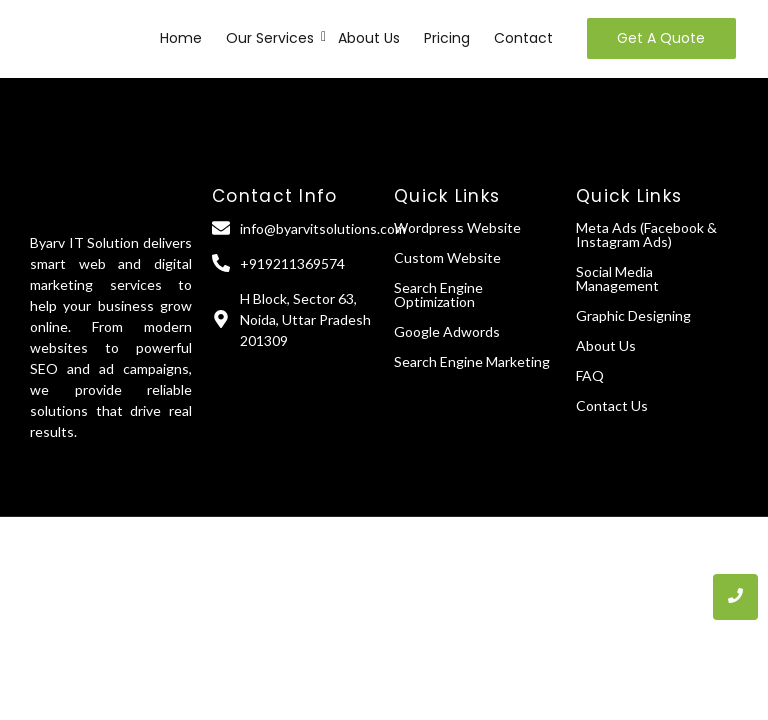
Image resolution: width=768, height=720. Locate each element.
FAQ (590, 375)
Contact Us (612, 405)
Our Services (271, 38)
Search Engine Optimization (438, 294)
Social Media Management (617, 278)
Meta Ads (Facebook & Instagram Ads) (646, 234)
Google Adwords (447, 331)
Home (181, 38)
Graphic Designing (633, 315)
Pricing (447, 38)
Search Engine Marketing (472, 361)
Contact (523, 38)
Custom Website (447, 257)
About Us (369, 38)
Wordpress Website (457, 227)
